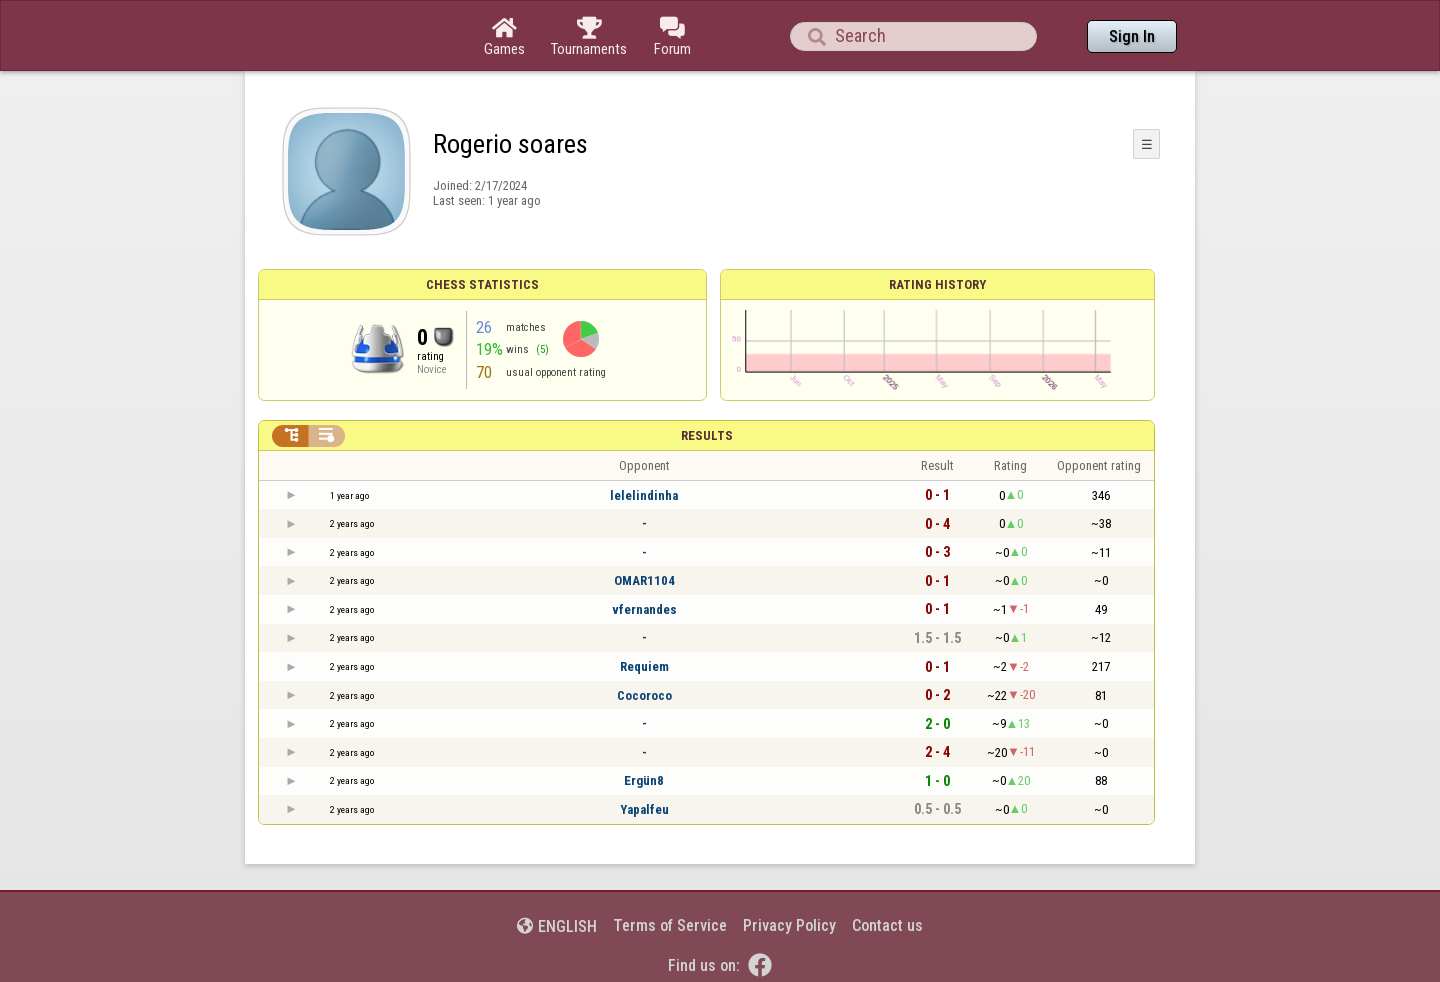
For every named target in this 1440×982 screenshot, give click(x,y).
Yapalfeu (644, 809)
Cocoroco (644, 695)
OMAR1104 (644, 580)
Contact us (887, 925)
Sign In (1132, 36)
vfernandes (644, 609)
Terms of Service (670, 925)
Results (707, 435)
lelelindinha (644, 495)
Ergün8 (644, 780)
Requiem (644, 666)
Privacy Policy (789, 925)
